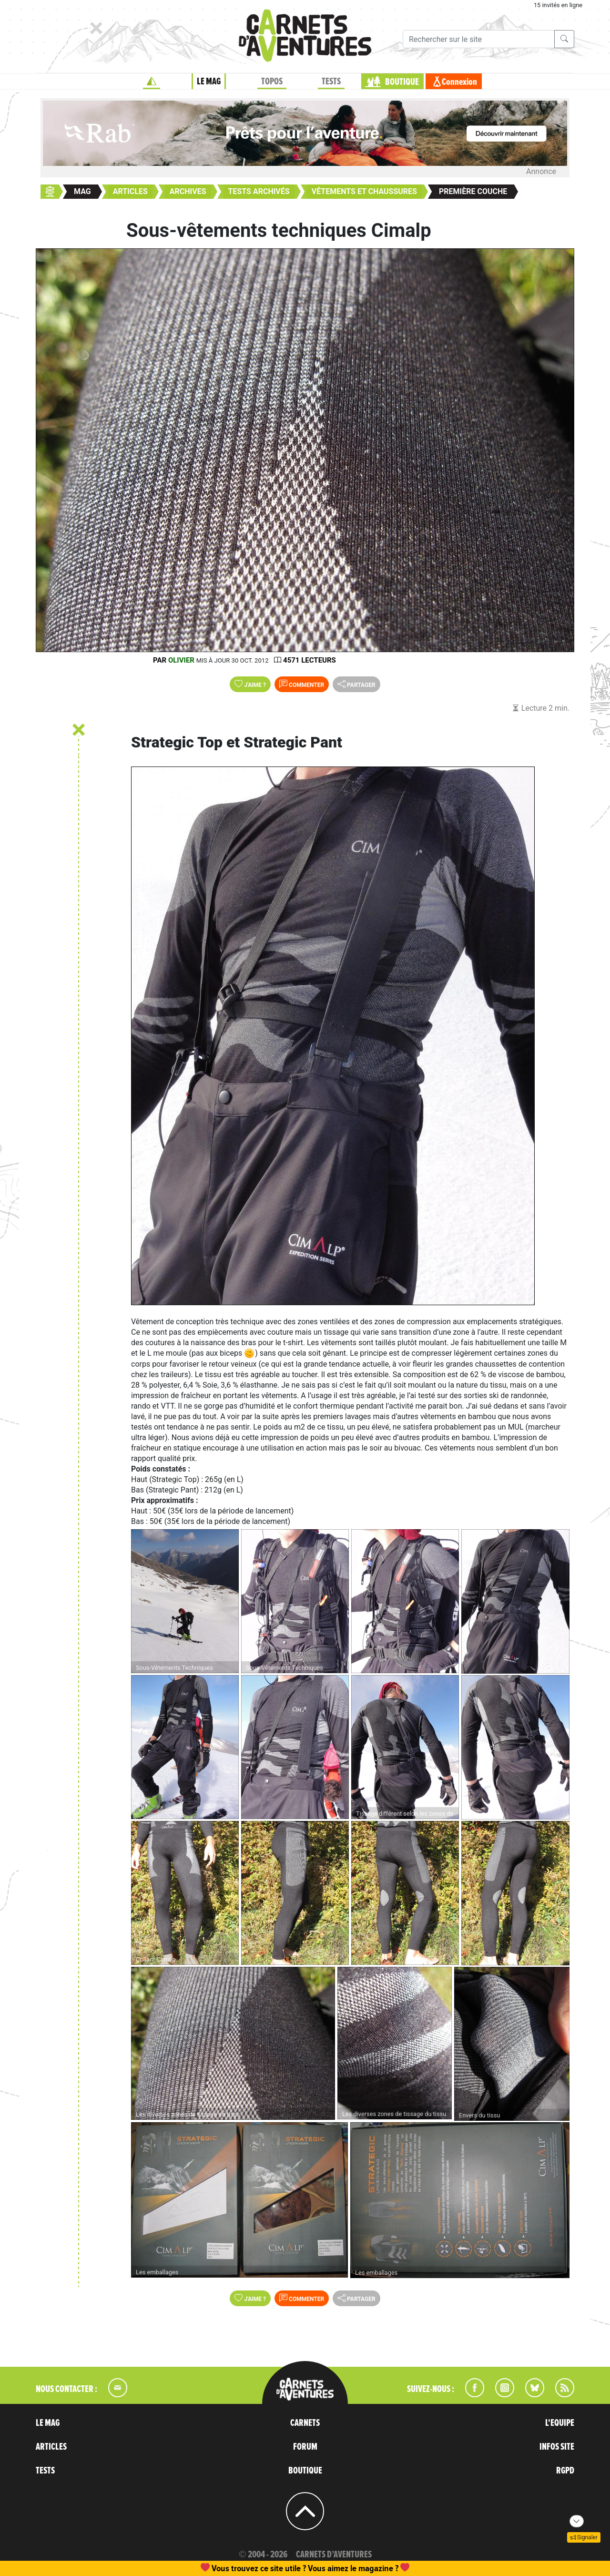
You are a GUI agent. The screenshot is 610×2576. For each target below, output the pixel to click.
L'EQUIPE (559, 2423)
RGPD (565, 2470)
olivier (181, 660)
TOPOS (272, 81)
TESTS (331, 81)
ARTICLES (51, 2447)
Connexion (459, 82)
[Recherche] (479, 39)
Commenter (301, 684)
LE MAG (209, 81)
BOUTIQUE (402, 82)
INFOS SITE (556, 2447)
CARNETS (305, 2423)
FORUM (305, 2447)
